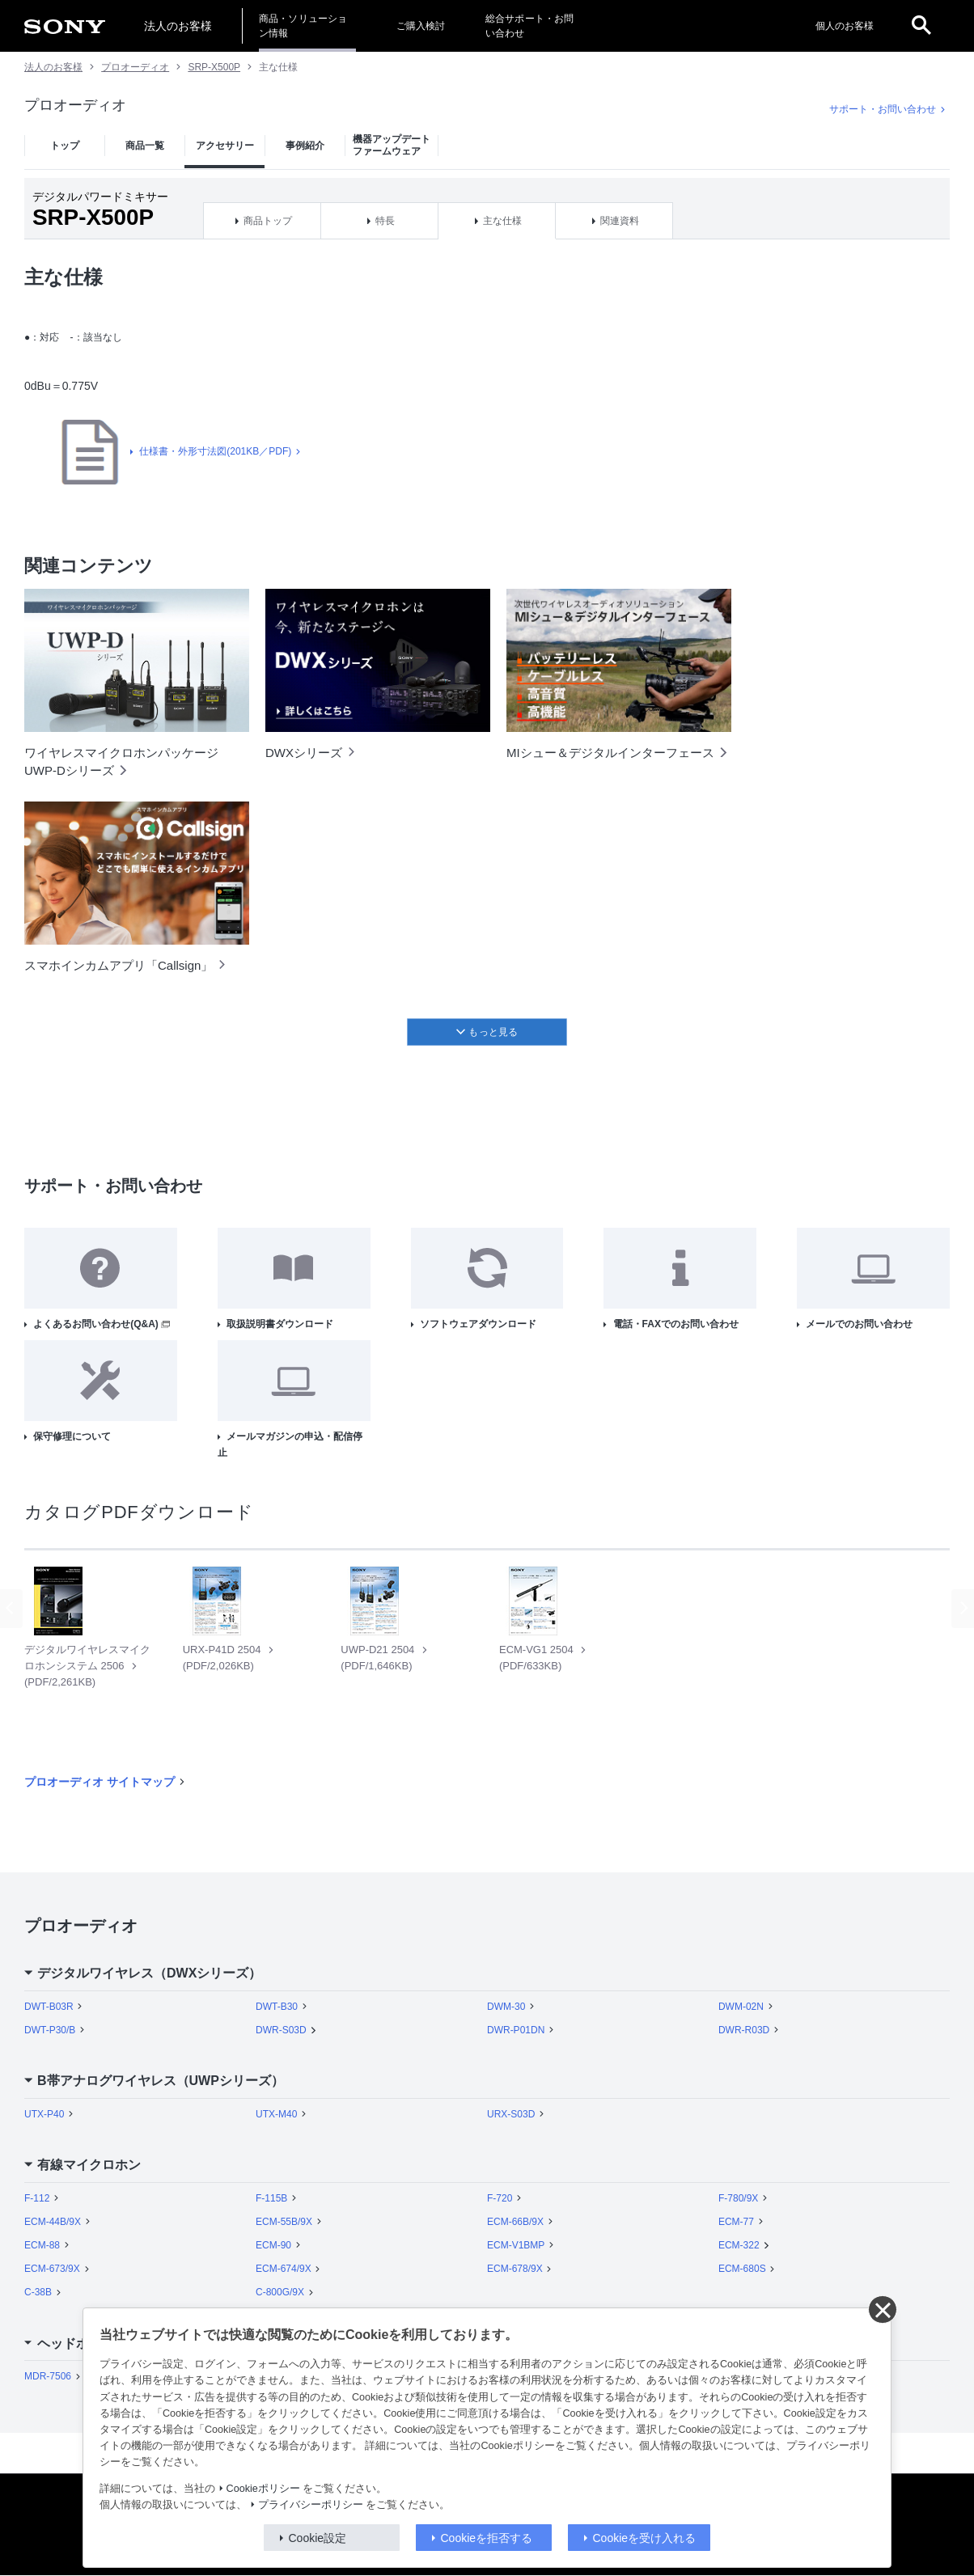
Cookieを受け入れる (645, 2538)
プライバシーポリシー (310, 2504)
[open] (921, 26)
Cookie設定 (318, 2538)
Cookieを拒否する (487, 2538)
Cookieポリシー (263, 2488)
